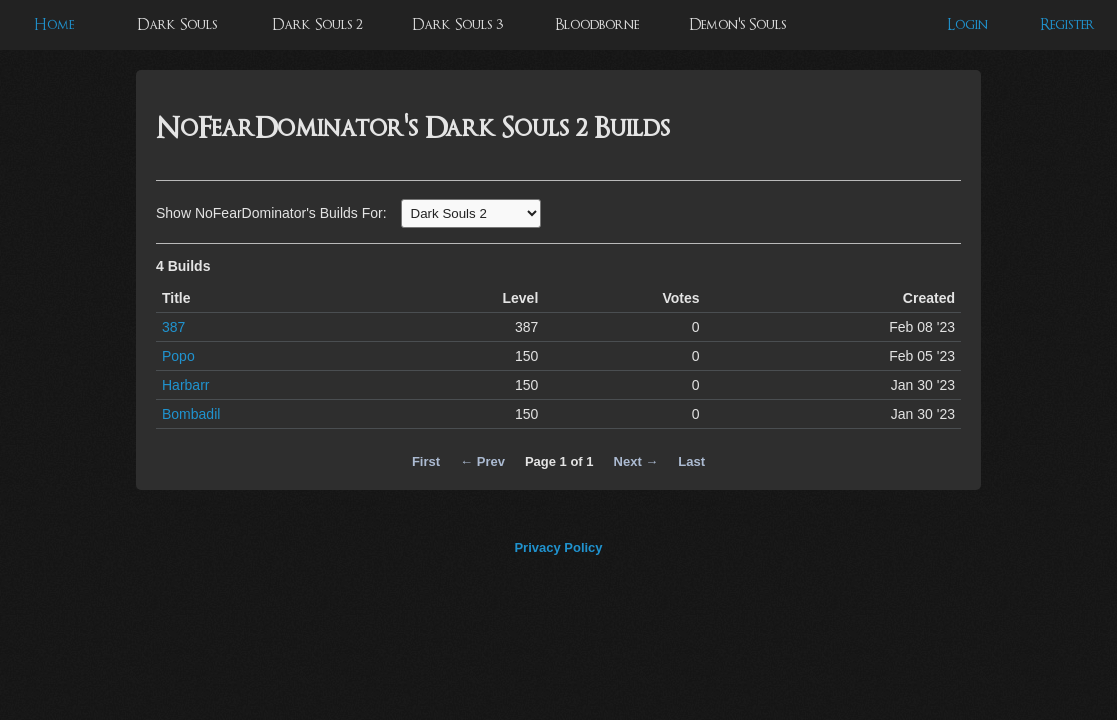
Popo (178, 356)
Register (1067, 24)
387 (173, 327)
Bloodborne (597, 24)
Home (54, 24)
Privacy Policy (558, 547)
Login (967, 24)
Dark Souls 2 (317, 24)
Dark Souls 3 (457, 24)
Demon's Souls (737, 24)
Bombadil (191, 414)
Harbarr (185, 385)
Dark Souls (177, 24)
